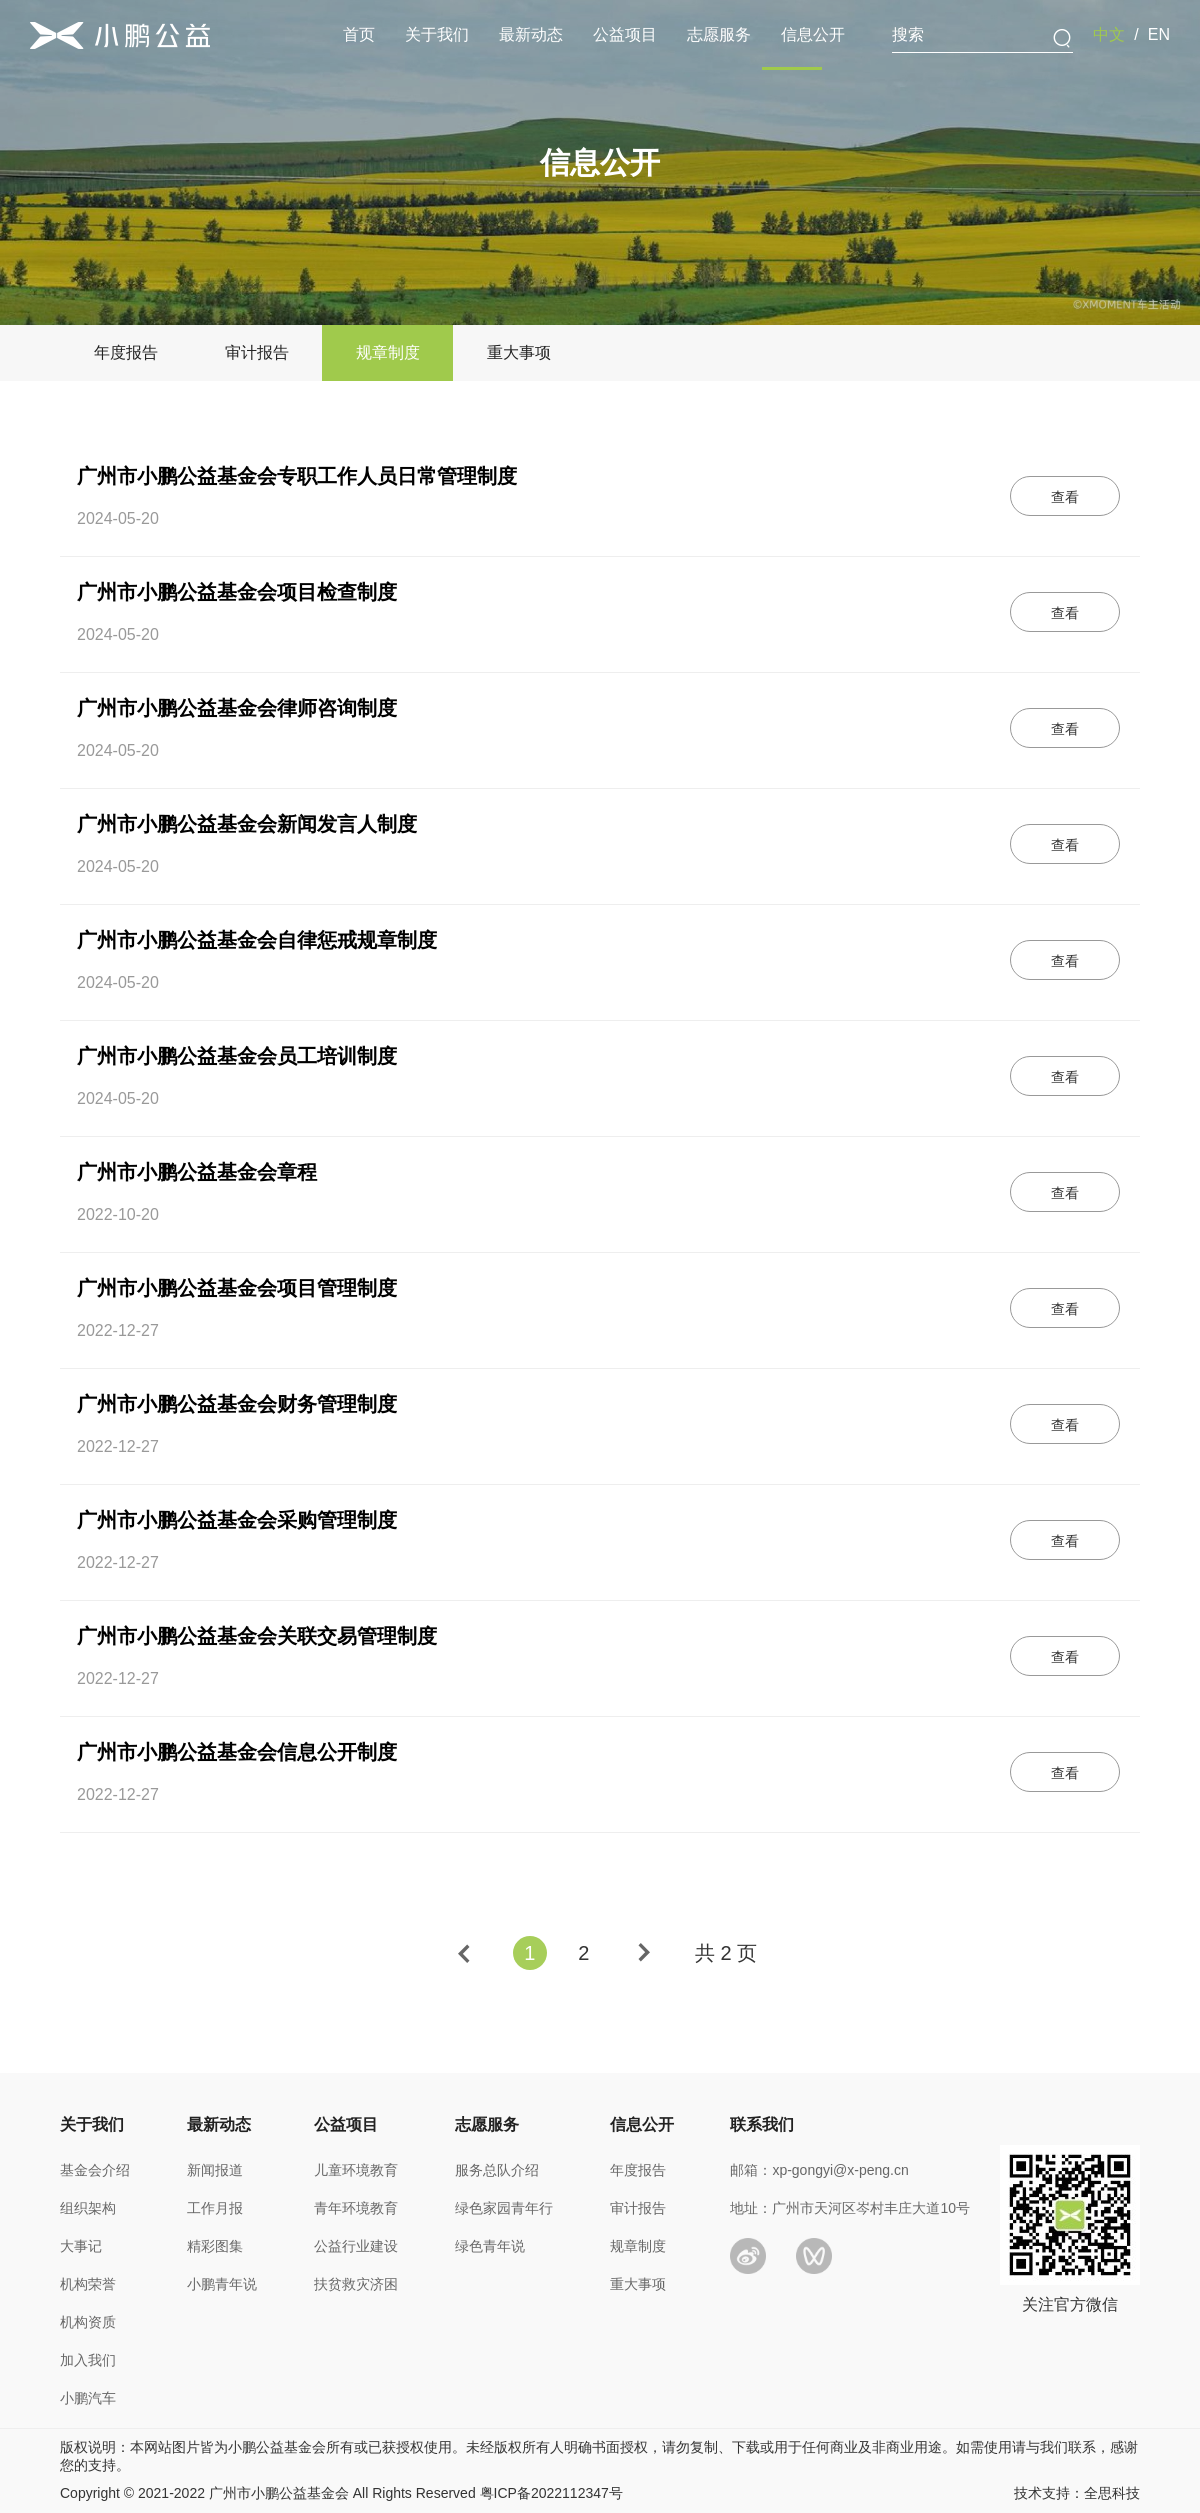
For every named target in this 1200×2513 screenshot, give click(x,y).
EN (1159, 34)
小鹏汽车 (88, 2398)
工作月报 (215, 2208)
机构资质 (88, 2322)
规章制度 (638, 2246)
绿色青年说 (490, 2246)
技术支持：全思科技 (1077, 2493)
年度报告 (638, 2170)
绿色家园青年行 (504, 2208)
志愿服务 (719, 34)
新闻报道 (215, 2170)
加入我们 (88, 2360)
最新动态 (531, 34)
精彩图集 (215, 2246)
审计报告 (638, 2208)
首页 (359, 34)
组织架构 (88, 2208)
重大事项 (638, 2284)
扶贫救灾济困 (356, 2284)
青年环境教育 (356, 2208)
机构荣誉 (88, 2284)
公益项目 (625, 34)
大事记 (81, 2246)
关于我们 (437, 34)
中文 (1109, 34)
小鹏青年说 (222, 2284)
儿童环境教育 (356, 2170)
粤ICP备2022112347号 (551, 2493)
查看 (1065, 497)
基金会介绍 (95, 2170)
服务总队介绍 (497, 2170)
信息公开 (813, 34)
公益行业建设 (356, 2246)
